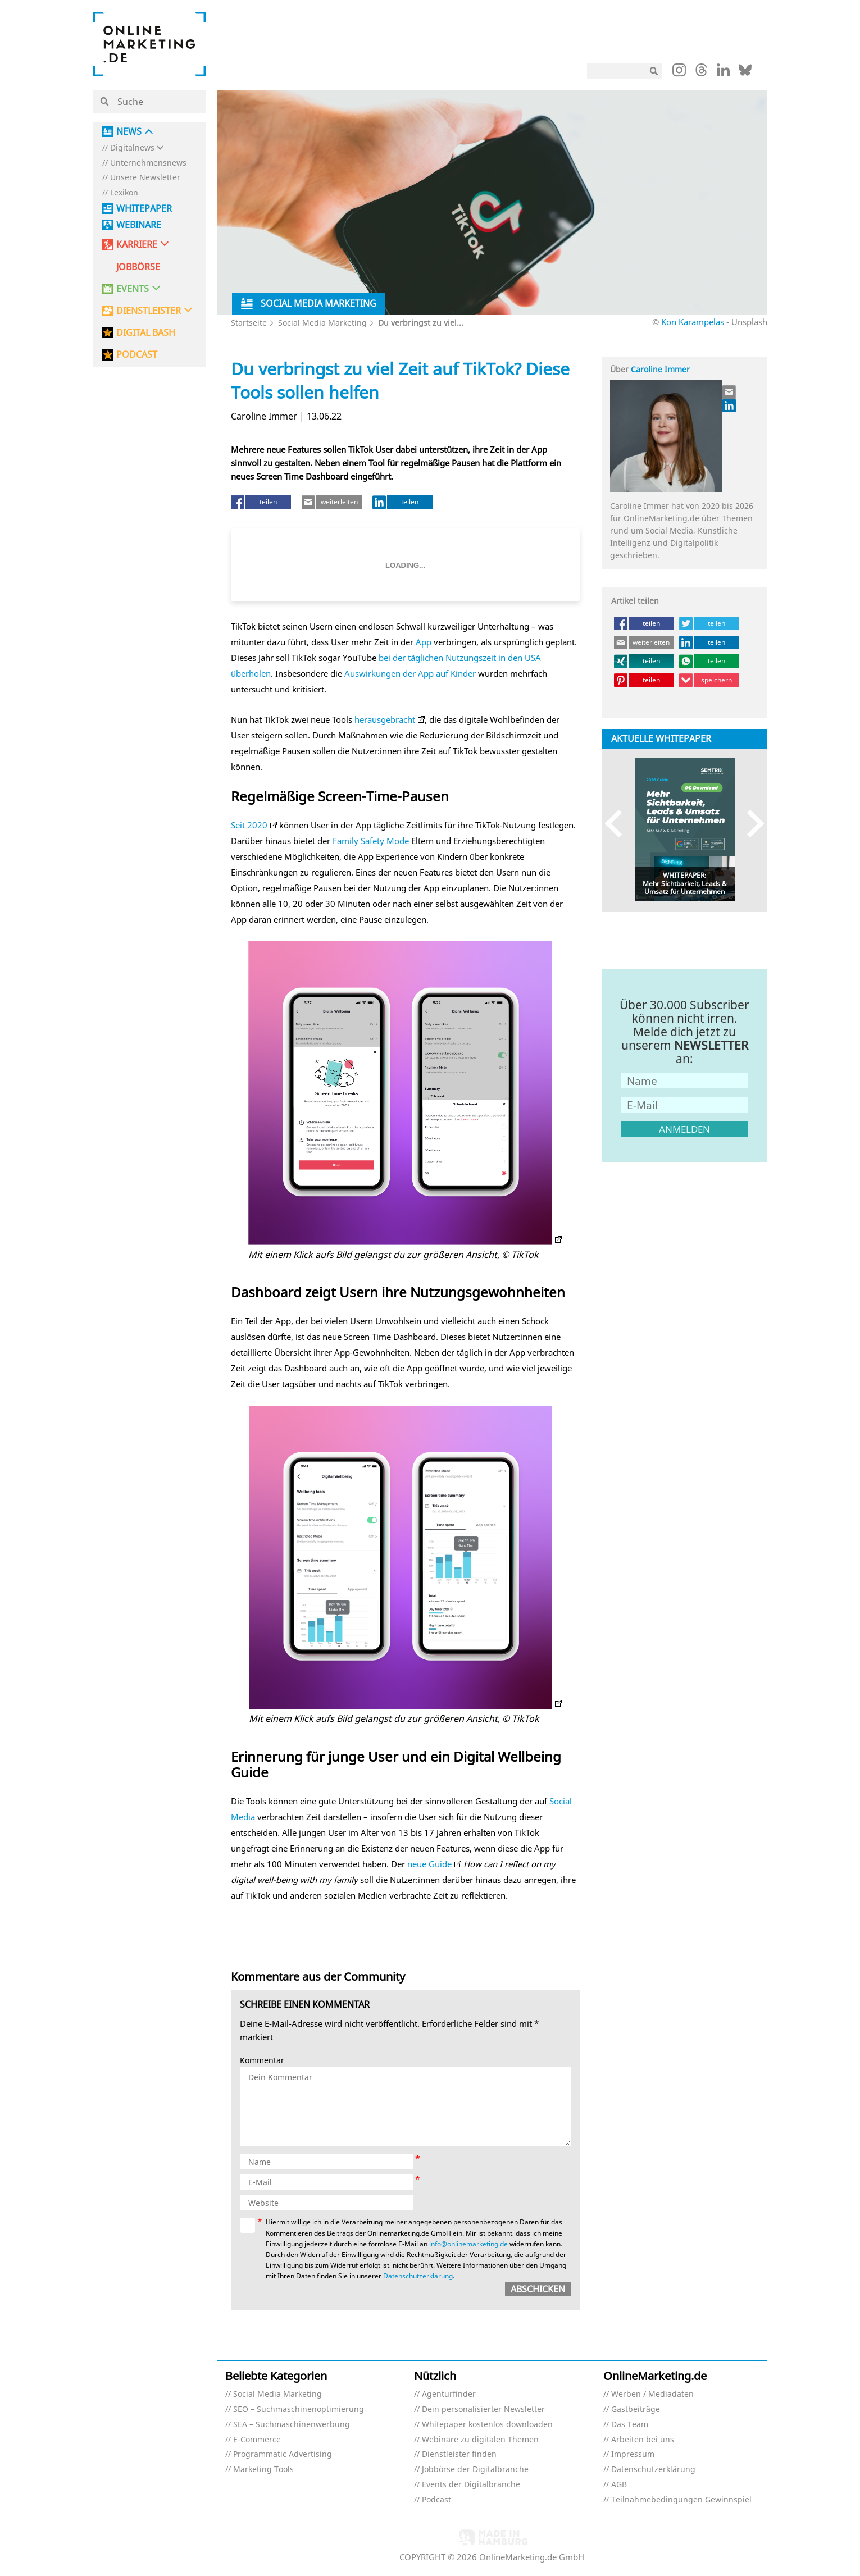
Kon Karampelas (692, 321)
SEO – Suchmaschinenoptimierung (298, 2409)
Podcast (436, 2500)
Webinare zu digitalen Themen (480, 2440)
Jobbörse (138, 267)
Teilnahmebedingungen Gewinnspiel (681, 2500)
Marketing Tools (263, 2469)
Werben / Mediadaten (652, 2394)
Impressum (632, 2454)
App (423, 642)
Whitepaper (144, 208)
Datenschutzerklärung (418, 2276)
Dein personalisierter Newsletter (483, 2409)
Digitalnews (132, 148)
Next (750, 823)
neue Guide (429, 1864)
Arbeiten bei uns (642, 2440)
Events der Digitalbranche (471, 2485)
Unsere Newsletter (145, 178)
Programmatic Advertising (282, 2454)
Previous (619, 823)
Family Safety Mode (371, 840)
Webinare (138, 225)
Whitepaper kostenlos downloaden (487, 2424)
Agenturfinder (449, 2394)
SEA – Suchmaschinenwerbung (291, 2424)
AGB (619, 2485)
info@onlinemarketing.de (468, 2244)
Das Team (629, 2424)
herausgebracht (384, 719)
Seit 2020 (249, 825)
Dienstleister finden (459, 2454)
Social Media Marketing (322, 322)
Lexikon (124, 193)
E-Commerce (257, 2440)
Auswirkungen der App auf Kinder (410, 673)
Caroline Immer (660, 369)
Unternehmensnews (148, 163)
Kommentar (262, 2061)
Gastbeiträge (635, 2409)
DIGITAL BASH (145, 332)
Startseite (249, 322)
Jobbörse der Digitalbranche (475, 2469)
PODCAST (136, 354)
